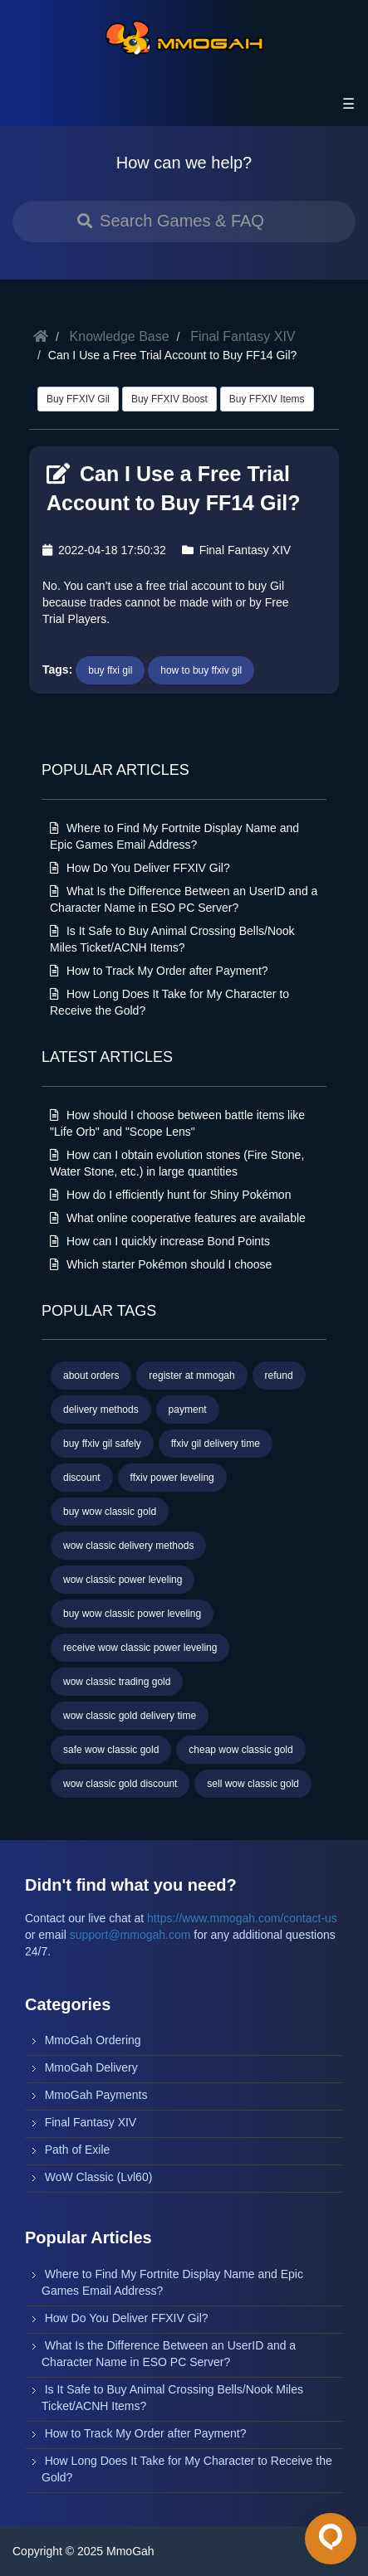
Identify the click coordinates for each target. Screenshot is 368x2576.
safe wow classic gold (111, 1749)
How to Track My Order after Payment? (159, 970)
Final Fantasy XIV (242, 336)
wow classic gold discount (120, 1784)
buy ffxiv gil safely (102, 1443)
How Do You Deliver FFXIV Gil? (140, 867)
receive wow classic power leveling (140, 1647)
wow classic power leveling (122, 1579)
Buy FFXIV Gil (78, 399)
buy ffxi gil (110, 670)
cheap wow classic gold (240, 1749)
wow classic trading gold (116, 1681)
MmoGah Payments (96, 2094)
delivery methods (101, 1409)
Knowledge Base (119, 336)
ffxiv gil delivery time (215, 1443)
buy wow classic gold (109, 1511)
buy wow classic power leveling (132, 1613)
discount (82, 1477)
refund (279, 1375)
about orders (91, 1375)
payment (188, 1409)
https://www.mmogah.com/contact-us (242, 1918)
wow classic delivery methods (128, 1545)
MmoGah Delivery (91, 2067)
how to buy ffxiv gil (201, 670)
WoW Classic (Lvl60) (99, 2177)
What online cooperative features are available (178, 1218)
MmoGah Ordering (93, 2040)
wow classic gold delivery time (129, 1715)
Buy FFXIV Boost (169, 399)
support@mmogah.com (130, 1934)
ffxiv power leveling (172, 1477)
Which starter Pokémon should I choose (161, 1264)
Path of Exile (77, 2149)
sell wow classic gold (253, 1784)
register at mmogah (191, 1375)
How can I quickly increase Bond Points (160, 1241)
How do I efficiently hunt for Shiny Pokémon (170, 1194)
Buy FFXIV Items (267, 399)
